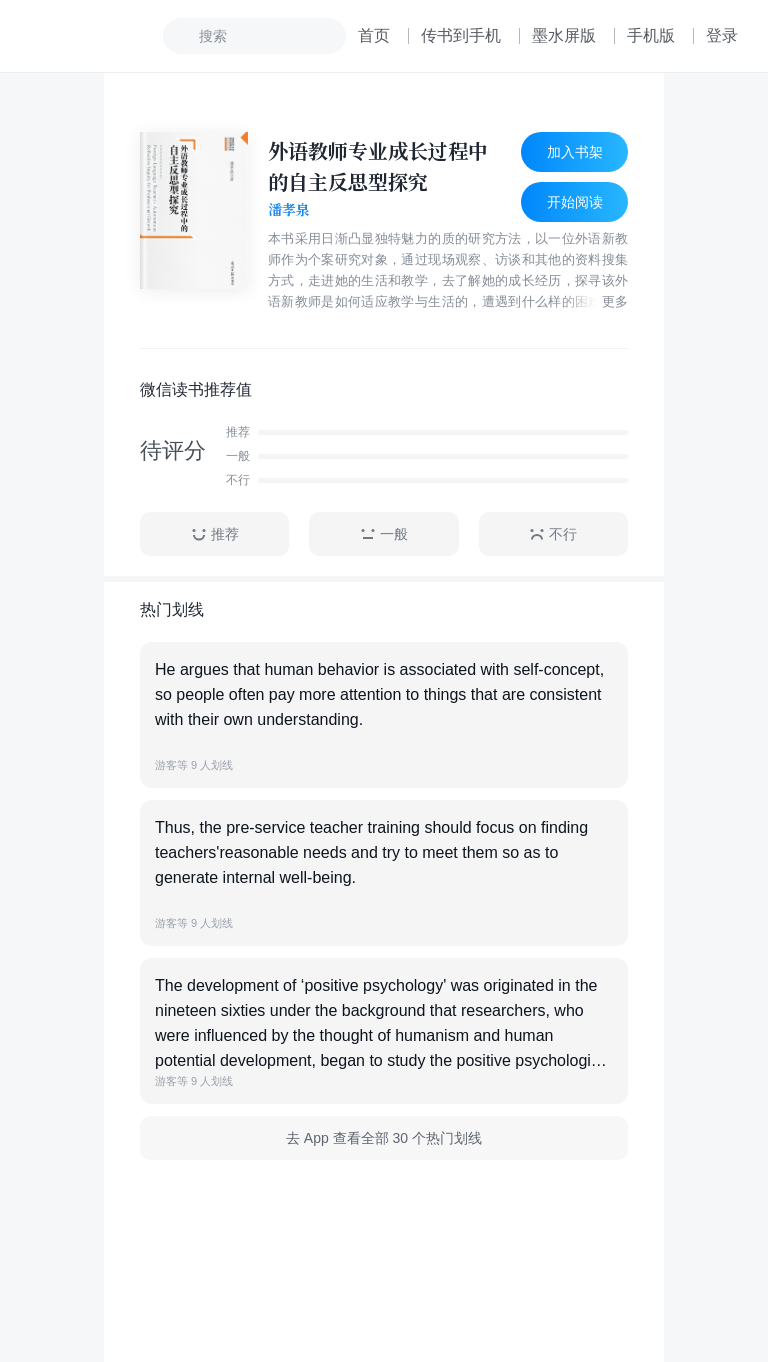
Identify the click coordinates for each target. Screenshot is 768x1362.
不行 (553, 534)
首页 (374, 35)
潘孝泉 (289, 210)
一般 (384, 534)
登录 (722, 35)
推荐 (215, 534)
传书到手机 (461, 35)
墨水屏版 (564, 35)
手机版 (651, 35)
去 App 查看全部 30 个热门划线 (384, 1138)
